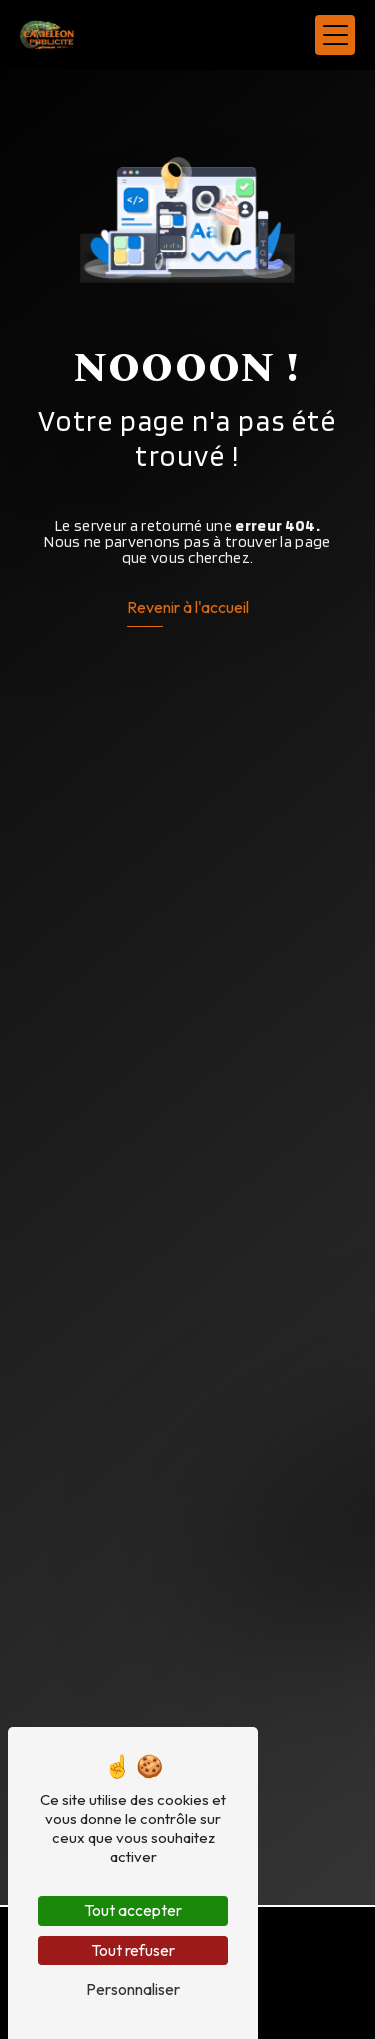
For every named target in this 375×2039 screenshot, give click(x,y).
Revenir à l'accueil (188, 607)
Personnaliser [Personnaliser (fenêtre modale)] (133, 1989)
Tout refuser (133, 1950)
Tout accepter (133, 1910)
